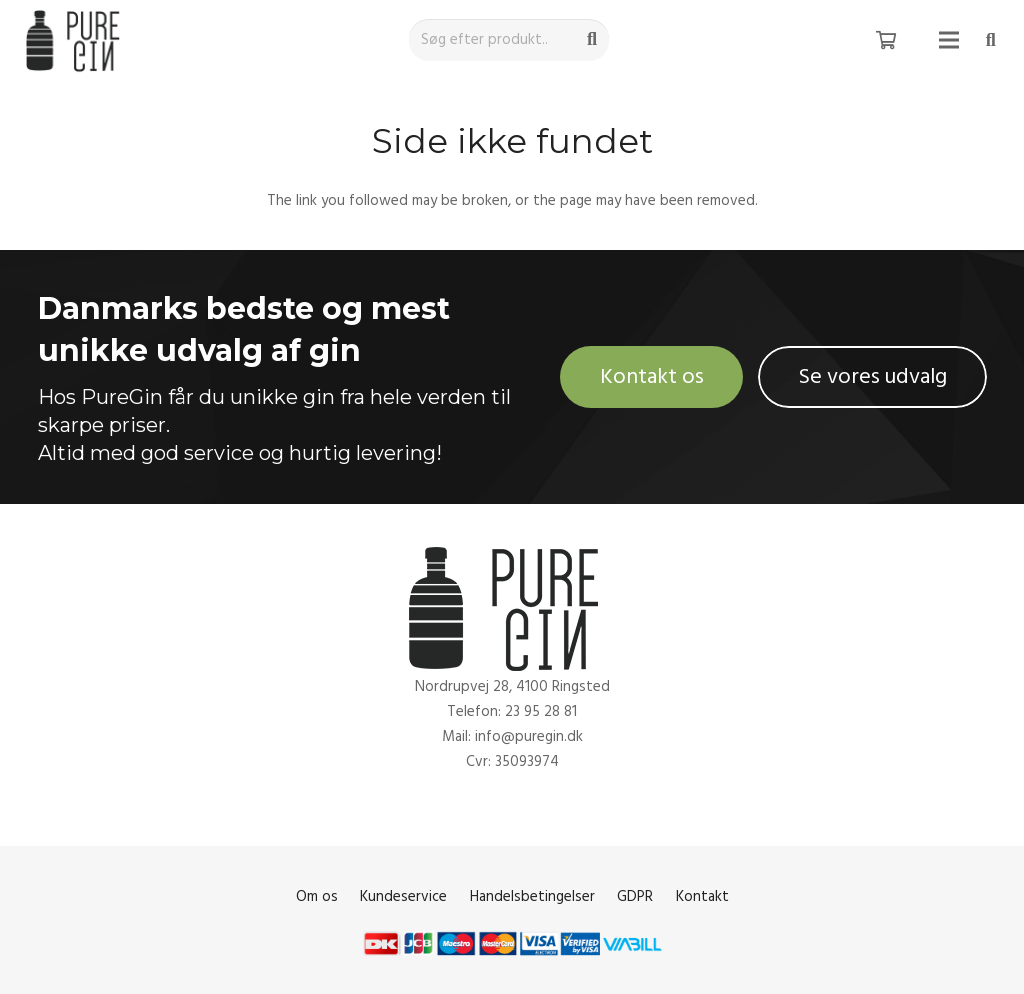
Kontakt (702, 896)
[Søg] (592, 40)
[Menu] (949, 40)
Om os (317, 896)
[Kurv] (886, 40)
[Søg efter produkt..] (509, 40)
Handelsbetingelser (532, 896)
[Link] (77, 40)
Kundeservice (403, 896)
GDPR (635, 896)
